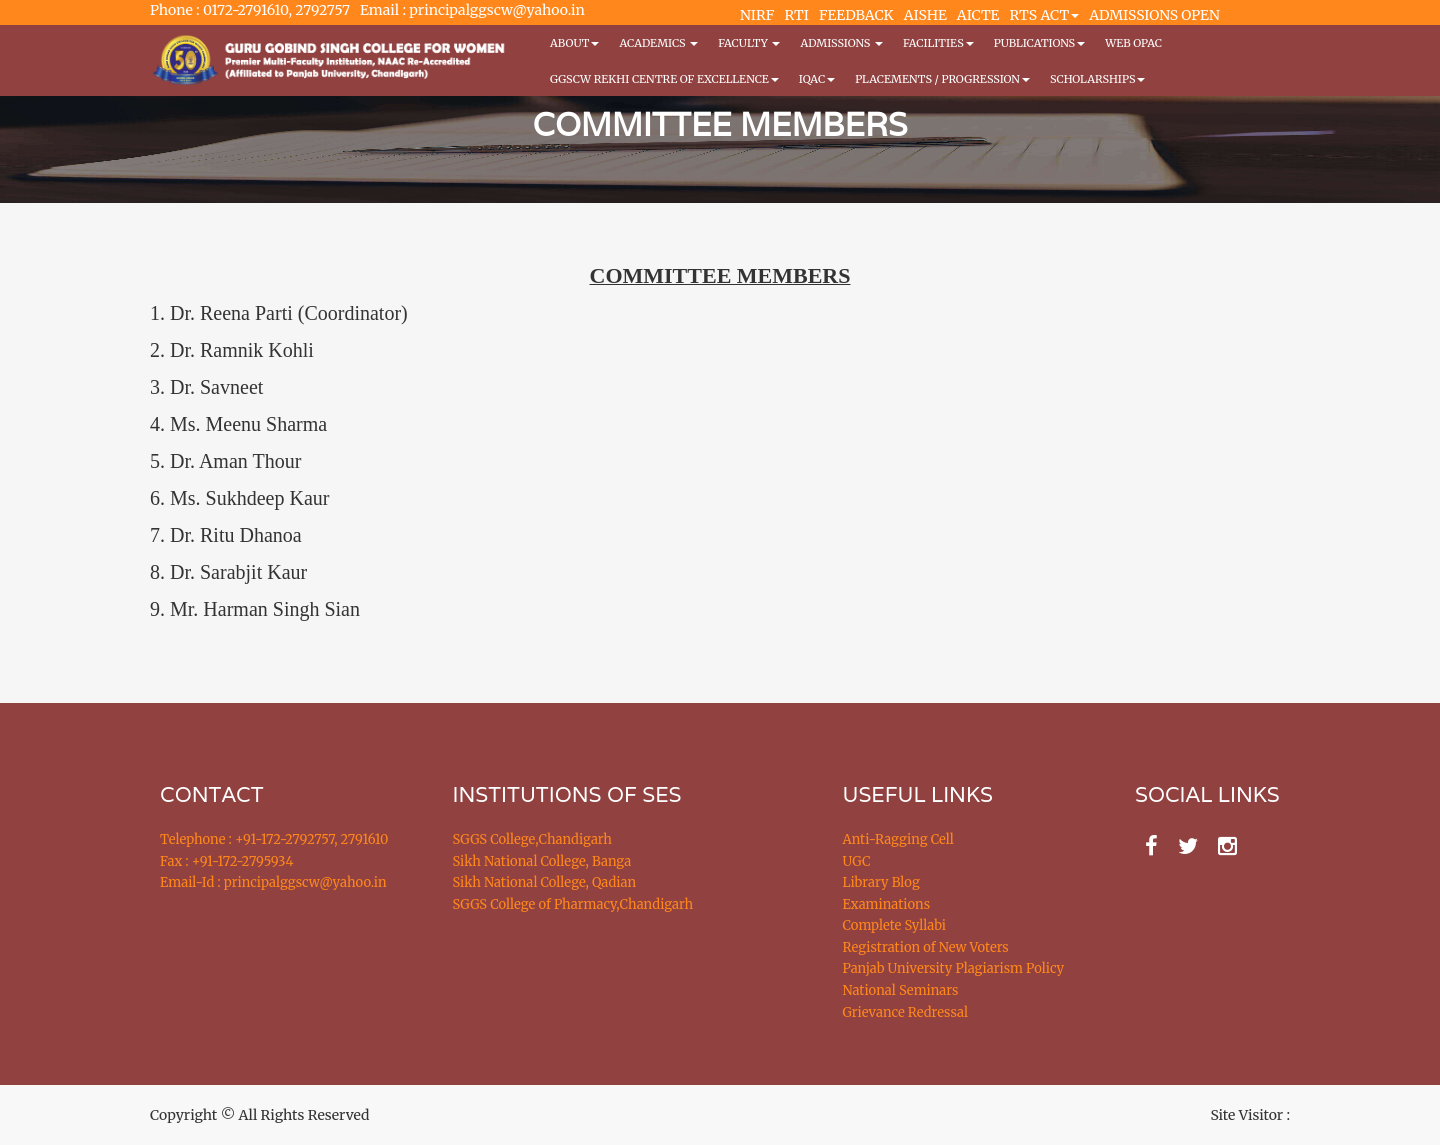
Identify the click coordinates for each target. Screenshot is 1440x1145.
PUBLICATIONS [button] (1039, 43)
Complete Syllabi (895, 925)
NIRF (757, 15)
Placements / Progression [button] (942, 79)
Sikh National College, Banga (542, 861)
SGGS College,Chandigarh (532, 839)
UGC (857, 861)
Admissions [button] (841, 43)
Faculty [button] (749, 43)
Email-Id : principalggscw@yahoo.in (273, 882)
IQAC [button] (817, 79)
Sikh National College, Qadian (545, 882)
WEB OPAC (1133, 43)
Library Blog (881, 882)
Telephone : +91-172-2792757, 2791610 (274, 839)
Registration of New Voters (926, 947)
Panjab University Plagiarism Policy (954, 968)
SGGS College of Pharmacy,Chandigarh (573, 904)
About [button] (574, 43)
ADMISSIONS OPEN (1154, 15)
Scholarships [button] (1098, 79)
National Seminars (901, 990)
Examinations (887, 904)
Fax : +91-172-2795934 (226, 861)
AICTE (978, 15)
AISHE (925, 15)
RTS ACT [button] (1045, 15)
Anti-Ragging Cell (898, 839)
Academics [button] (658, 43)
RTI (796, 15)
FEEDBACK (856, 15)
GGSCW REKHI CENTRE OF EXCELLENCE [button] (664, 79)
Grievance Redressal (906, 1012)
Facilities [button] (938, 43)
